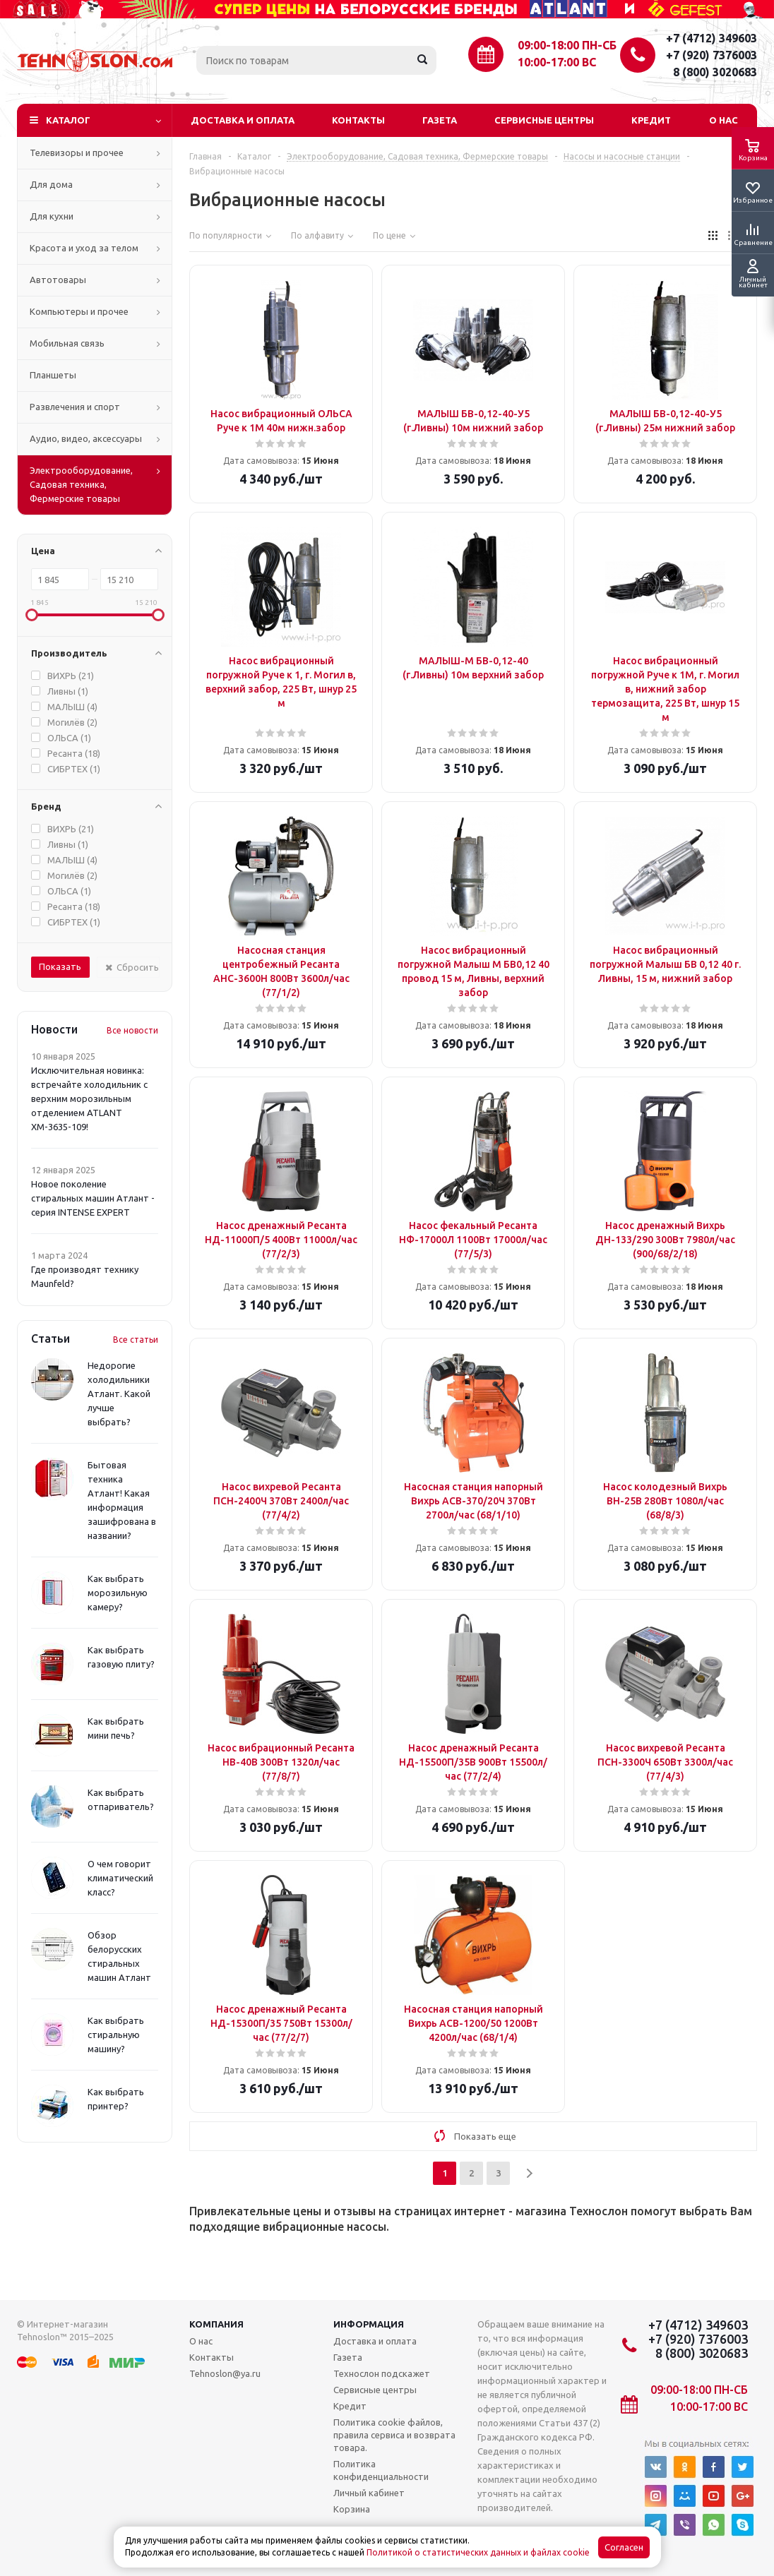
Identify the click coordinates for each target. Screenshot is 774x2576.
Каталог (68, 120)
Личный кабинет (369, 2493)
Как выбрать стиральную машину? (116, 2034)
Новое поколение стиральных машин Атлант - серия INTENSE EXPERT (93, 1198)
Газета (439, 120)
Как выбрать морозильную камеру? (118, 1593)
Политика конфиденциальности (381, 2470)
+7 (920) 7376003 (711, 55)
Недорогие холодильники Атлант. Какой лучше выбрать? (119, 1393)
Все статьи (135, 1339)
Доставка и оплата (242, 120)
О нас (723, 120)
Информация (368, 2324)
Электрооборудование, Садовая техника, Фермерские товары (81, 484)
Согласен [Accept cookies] (624, 2547)
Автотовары (58, 279)
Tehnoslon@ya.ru (225, 2373)
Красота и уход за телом (84, 248)
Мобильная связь (67, 343)
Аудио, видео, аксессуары (86, 438)
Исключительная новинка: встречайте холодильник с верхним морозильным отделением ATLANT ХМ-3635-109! (89, 1098)
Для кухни (51, 216)
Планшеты (53, 375)
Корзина (351, 2509)
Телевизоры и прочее (77, 152)
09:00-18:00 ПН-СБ (567, 45)
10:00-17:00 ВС (557, 62)
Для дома (51, 184)
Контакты (358, 120)
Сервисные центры (544, 120)
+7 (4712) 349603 (711, 38)
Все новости (132, 1030)
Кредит (651, 120)
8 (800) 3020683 (715, 72)
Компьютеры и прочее (79, 311)
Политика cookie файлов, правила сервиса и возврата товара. (394, 2434)
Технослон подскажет (381, 2373)
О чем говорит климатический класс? (120, 1878)
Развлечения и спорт (75, 407)
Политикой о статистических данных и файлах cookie (478, 2552)
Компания (216, 2324)
